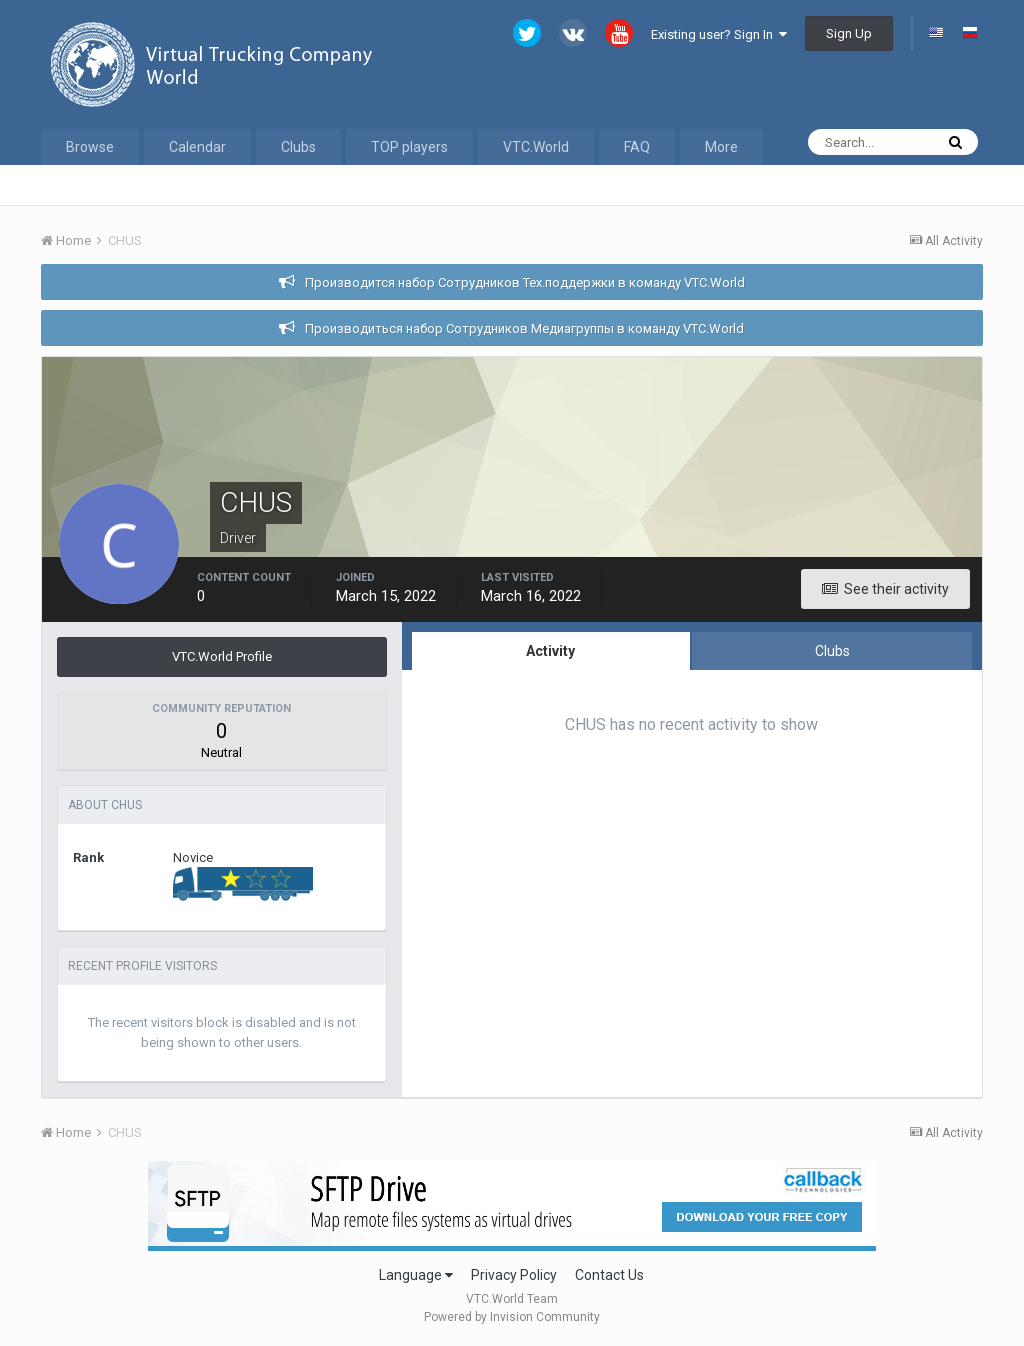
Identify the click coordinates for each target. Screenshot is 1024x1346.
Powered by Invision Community (512, 1317)
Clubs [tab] (832, 651)
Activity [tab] (550, 651)
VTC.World (536, 147)
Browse (90, 147)
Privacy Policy (514, 1275)
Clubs (298, 147)
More (721, 147)
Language (416, 1275)
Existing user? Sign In (719, 34)
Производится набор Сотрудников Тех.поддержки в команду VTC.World (525, 282)
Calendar (197, 147)
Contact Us (609, 1275)
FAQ (637, 147)
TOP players (409, 147)
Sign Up (849, 33)
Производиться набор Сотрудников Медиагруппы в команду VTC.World (524, 328)
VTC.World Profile (222, 656)
